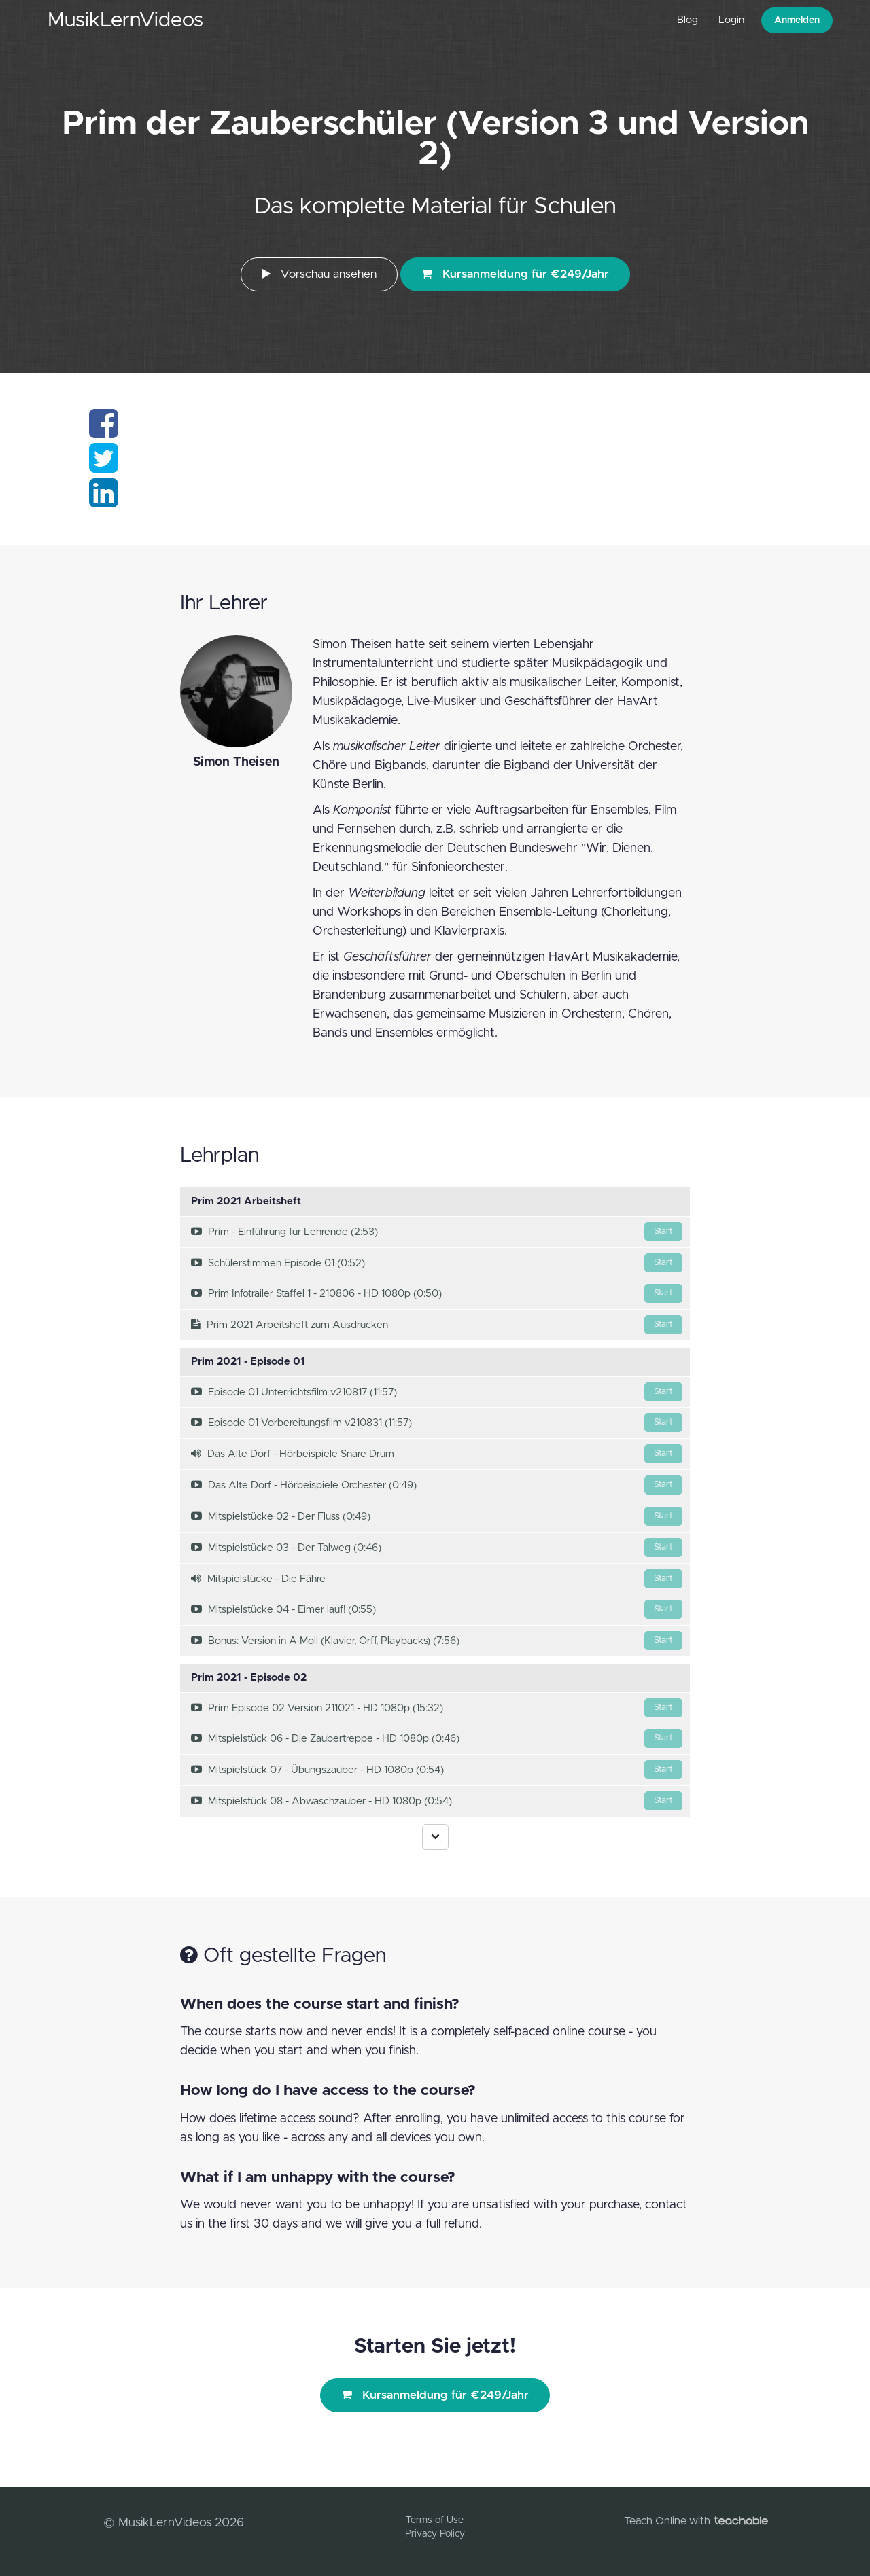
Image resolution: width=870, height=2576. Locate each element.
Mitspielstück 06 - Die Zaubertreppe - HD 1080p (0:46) (436, 1738)
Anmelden (797, 20)
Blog (687, 20)
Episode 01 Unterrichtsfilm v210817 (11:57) (436, 1391)
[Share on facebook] (103, 432)
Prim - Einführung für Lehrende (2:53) (436, 1231)
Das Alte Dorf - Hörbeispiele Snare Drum (436, 1453)
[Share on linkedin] (103, 501)
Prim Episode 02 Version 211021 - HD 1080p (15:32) (436, 1707)
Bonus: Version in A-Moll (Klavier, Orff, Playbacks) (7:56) (436, 1640)
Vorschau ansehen (319, 274)
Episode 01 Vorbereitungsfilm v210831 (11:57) (436, 1422)
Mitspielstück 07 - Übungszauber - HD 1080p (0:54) (436, 1769)
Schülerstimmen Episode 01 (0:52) (436, 1262)
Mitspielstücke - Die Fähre (436, 1578)
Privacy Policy (435, 2534)
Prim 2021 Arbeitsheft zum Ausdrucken (436, 1324)
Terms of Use (435, 2520)
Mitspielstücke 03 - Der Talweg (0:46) (436, 1547)
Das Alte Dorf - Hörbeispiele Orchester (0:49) (436, 1485)
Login (731, 20)
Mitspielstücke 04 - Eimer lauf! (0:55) (436, 1609)
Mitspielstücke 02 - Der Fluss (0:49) (436, 1516)
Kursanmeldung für (515, 274)
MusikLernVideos (125, 20)
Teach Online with (696, 2521)
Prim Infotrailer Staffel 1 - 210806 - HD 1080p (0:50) (436, 1293)
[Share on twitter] (103, 467)
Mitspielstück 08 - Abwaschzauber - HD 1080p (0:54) (436, 1800)
